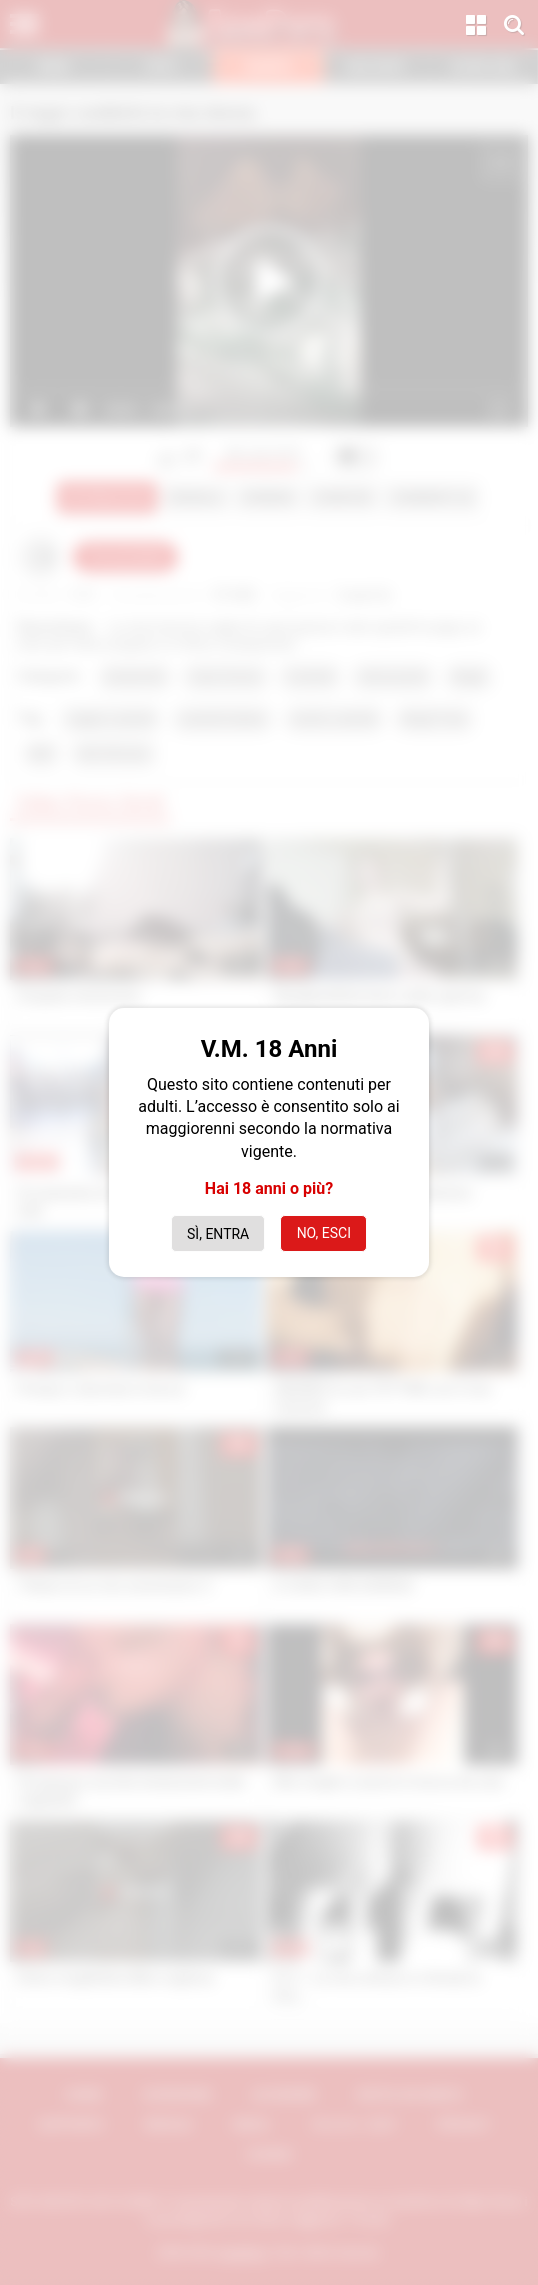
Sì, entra (218, 1234)
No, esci (324, 1233)
